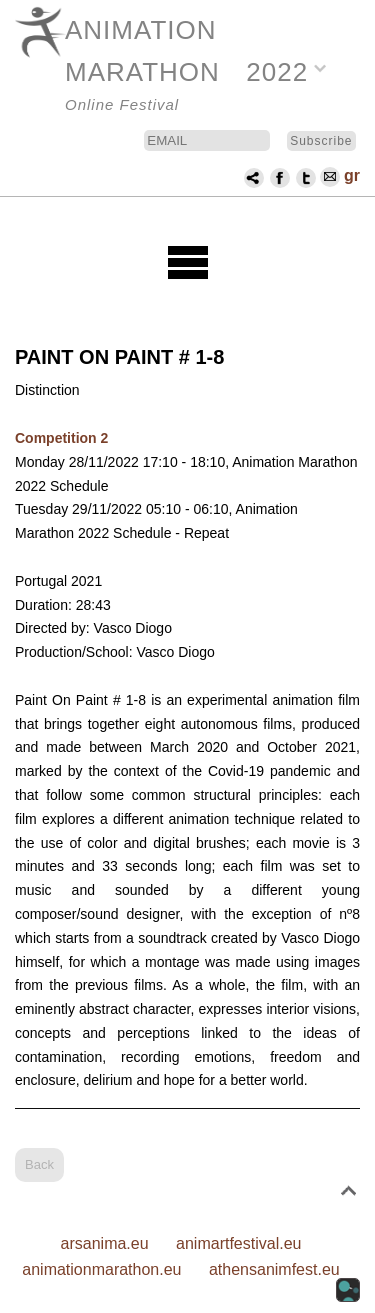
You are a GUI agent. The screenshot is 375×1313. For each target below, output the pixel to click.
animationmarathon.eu (101, 1269)
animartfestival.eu (238, 1243)
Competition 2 (61, 438)
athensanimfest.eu (274, 1269)
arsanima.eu (105, 1243)
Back (39, 1164)
